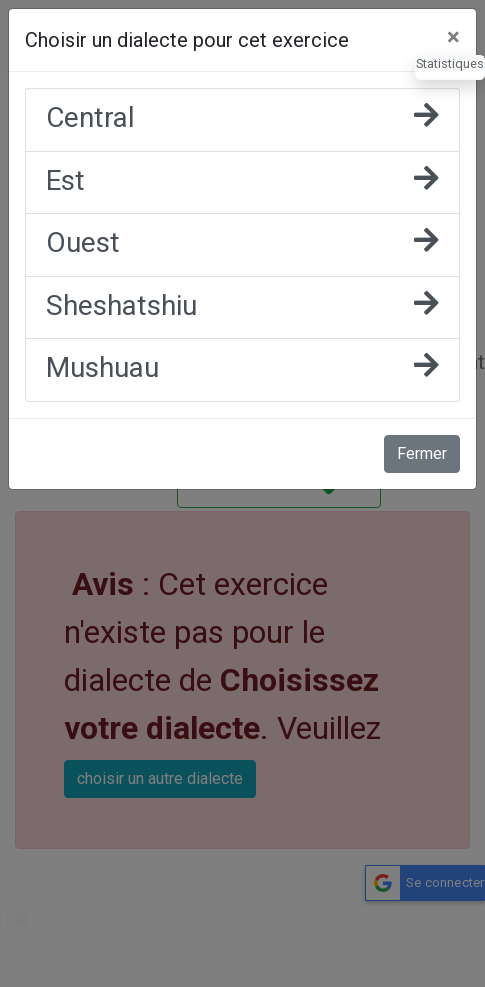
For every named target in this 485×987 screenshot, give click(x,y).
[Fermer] (453, 37)
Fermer (422, 453)
